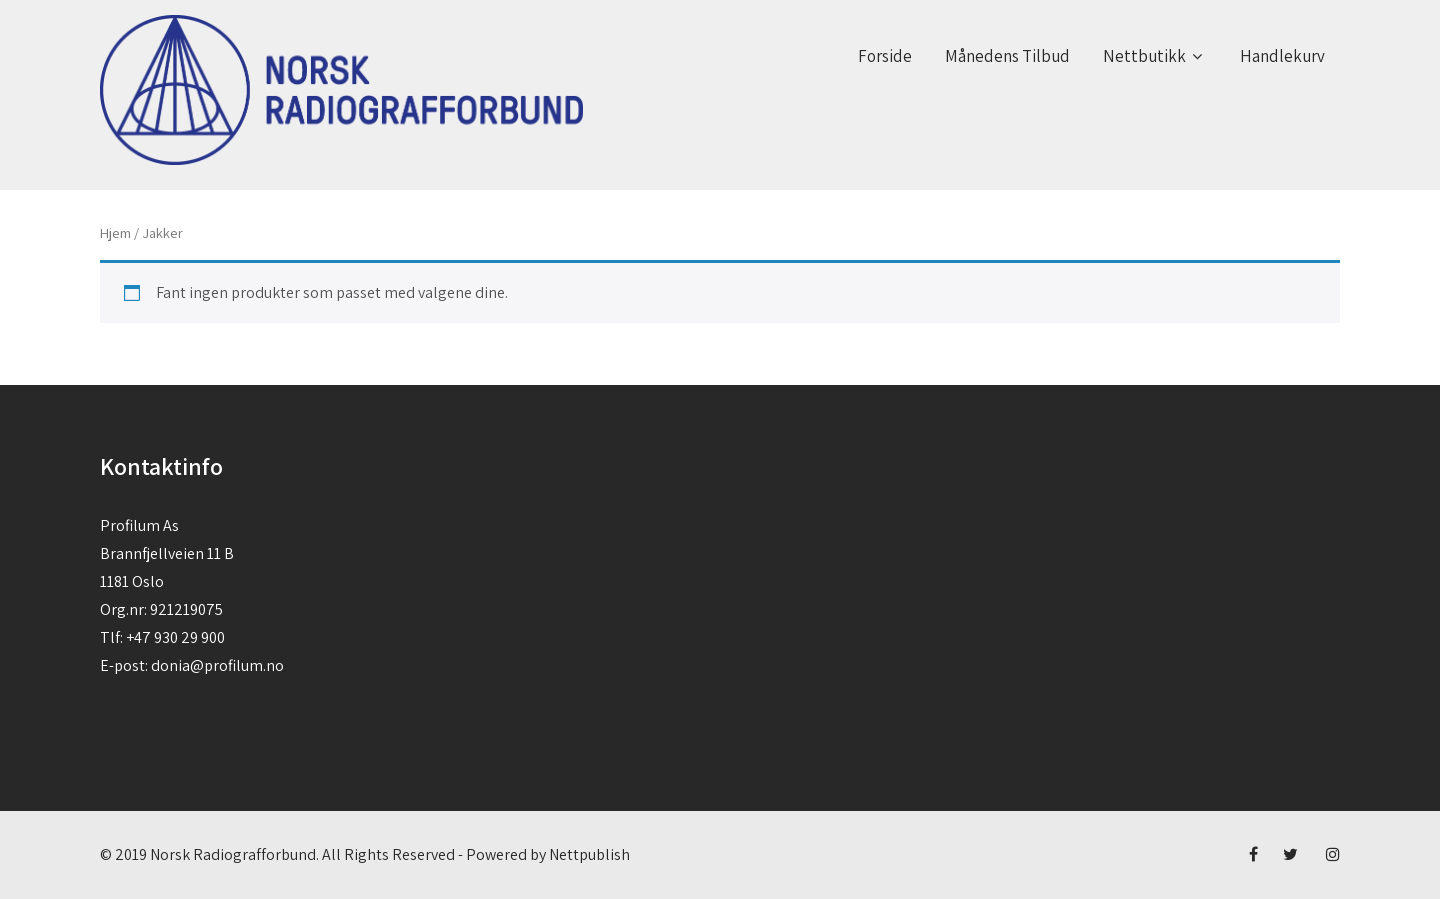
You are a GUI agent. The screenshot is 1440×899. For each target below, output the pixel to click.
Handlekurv (1282, 56)
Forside (885, 56)
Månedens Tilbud (1007, 56)
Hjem (115, 232)
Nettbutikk (1155, 56)
